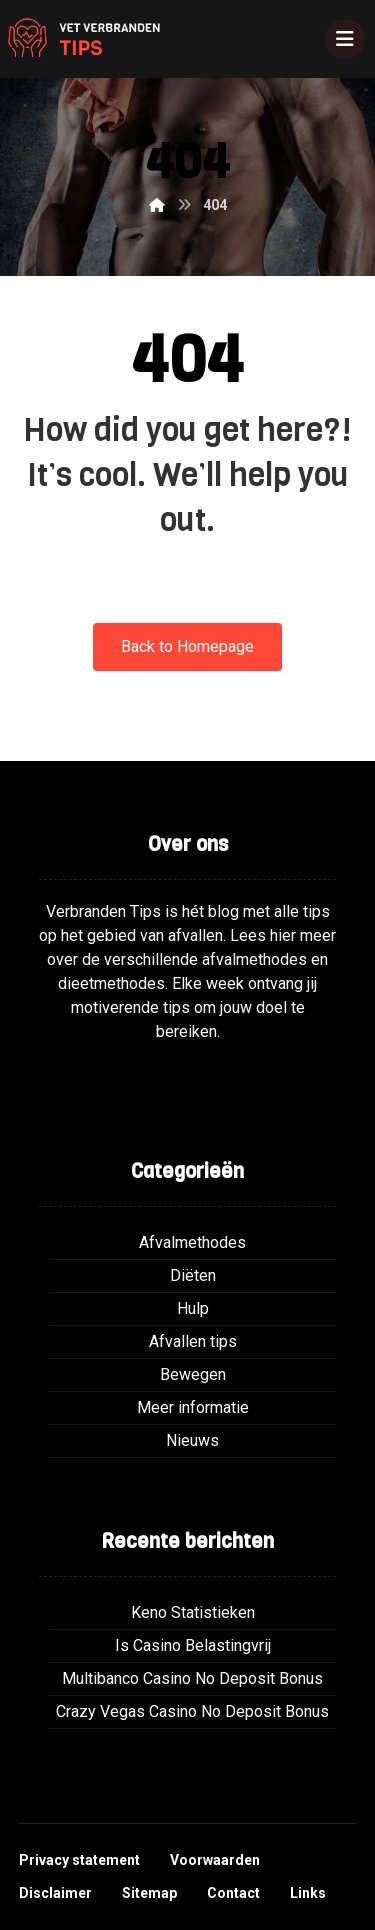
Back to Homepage (187, 646)
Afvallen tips (193, 1341)
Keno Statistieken (193, 1612)
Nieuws (192, 1440)
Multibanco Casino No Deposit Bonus (192, 1678)
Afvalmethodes (192, 1242)
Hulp (193, 1308)
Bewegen (193, 1374)
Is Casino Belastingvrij (193, 1645)
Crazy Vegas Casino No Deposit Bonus (192, 1711)
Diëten (193, 1275)
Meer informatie (193, 1407)
